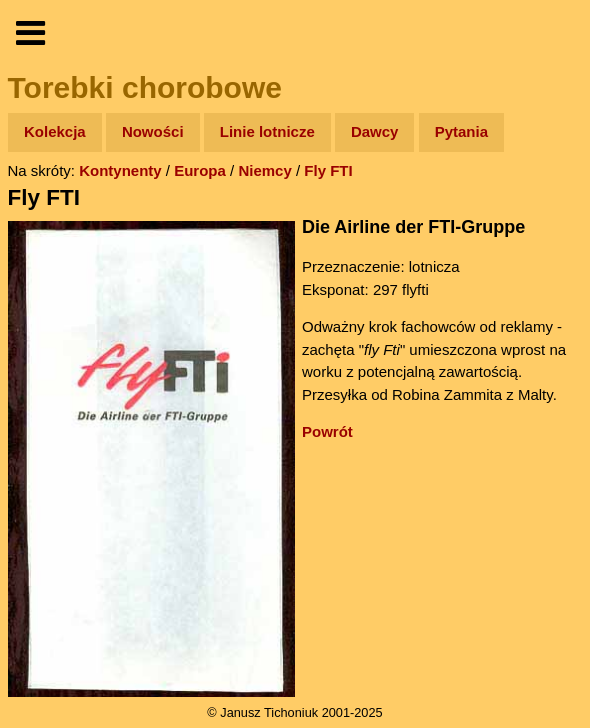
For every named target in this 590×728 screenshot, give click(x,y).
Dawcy (375, 131)
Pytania (461, 131)
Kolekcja (55, 131)
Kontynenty (120, 170)
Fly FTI (328, 170)
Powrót (327, 431)
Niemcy (264, 170)
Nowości (153, 131)
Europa (200, 170)
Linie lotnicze (267, 131)
